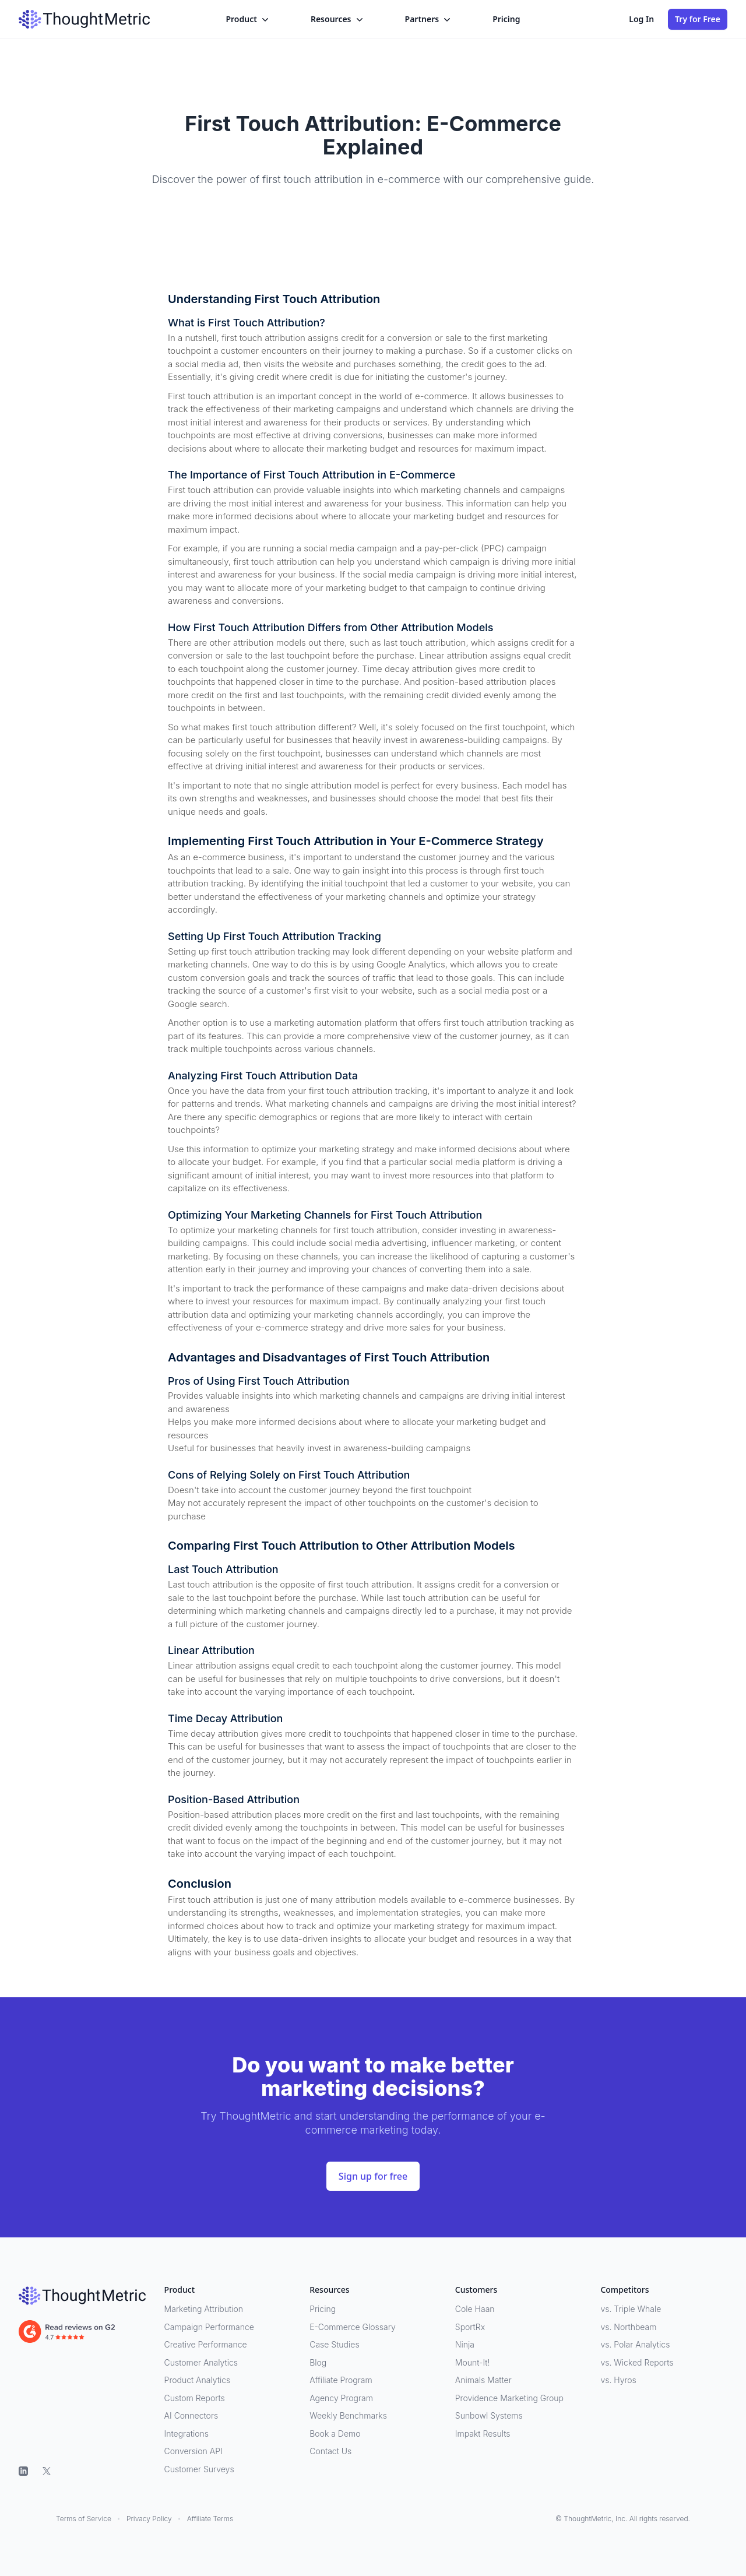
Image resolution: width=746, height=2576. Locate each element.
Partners (429, 19)
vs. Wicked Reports (636, 2362)
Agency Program (341, 2398)
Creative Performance (205, 2344)
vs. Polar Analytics (635, 2344)
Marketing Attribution (203, 2309)
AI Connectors (191, 2415)
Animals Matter (483, 2380)
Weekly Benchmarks (348, 2415)
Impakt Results (483, 2433)
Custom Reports (194, 2398)
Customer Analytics (201, 2362)
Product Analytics (197, 2380)
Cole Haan (475, 2309)
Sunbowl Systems (489, 2415)
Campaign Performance (209, 2327)
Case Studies (334, 2344)
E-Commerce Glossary (352, 2327)
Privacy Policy (149, 2518)
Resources (338, 19)
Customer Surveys (199, 2469)
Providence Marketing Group (509, 2398)
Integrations (186, 2433)
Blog (317, 2362)
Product (248, 19)
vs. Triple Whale (630, 2309)
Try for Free (697, 18)
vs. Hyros (618, 2380)
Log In (641, 18)
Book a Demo (334, 2433)
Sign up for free (373, 2176)
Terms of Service (83, 2518)
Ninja (464, 2344)
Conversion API (193, 2451)
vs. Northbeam (628, 2327)
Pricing (506, 18)
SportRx (470, 2327)
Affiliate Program (340, 2380)
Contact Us (330, 2451)
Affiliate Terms (210, 2518)
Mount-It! (472, 2362)
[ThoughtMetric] (82, 2295)
